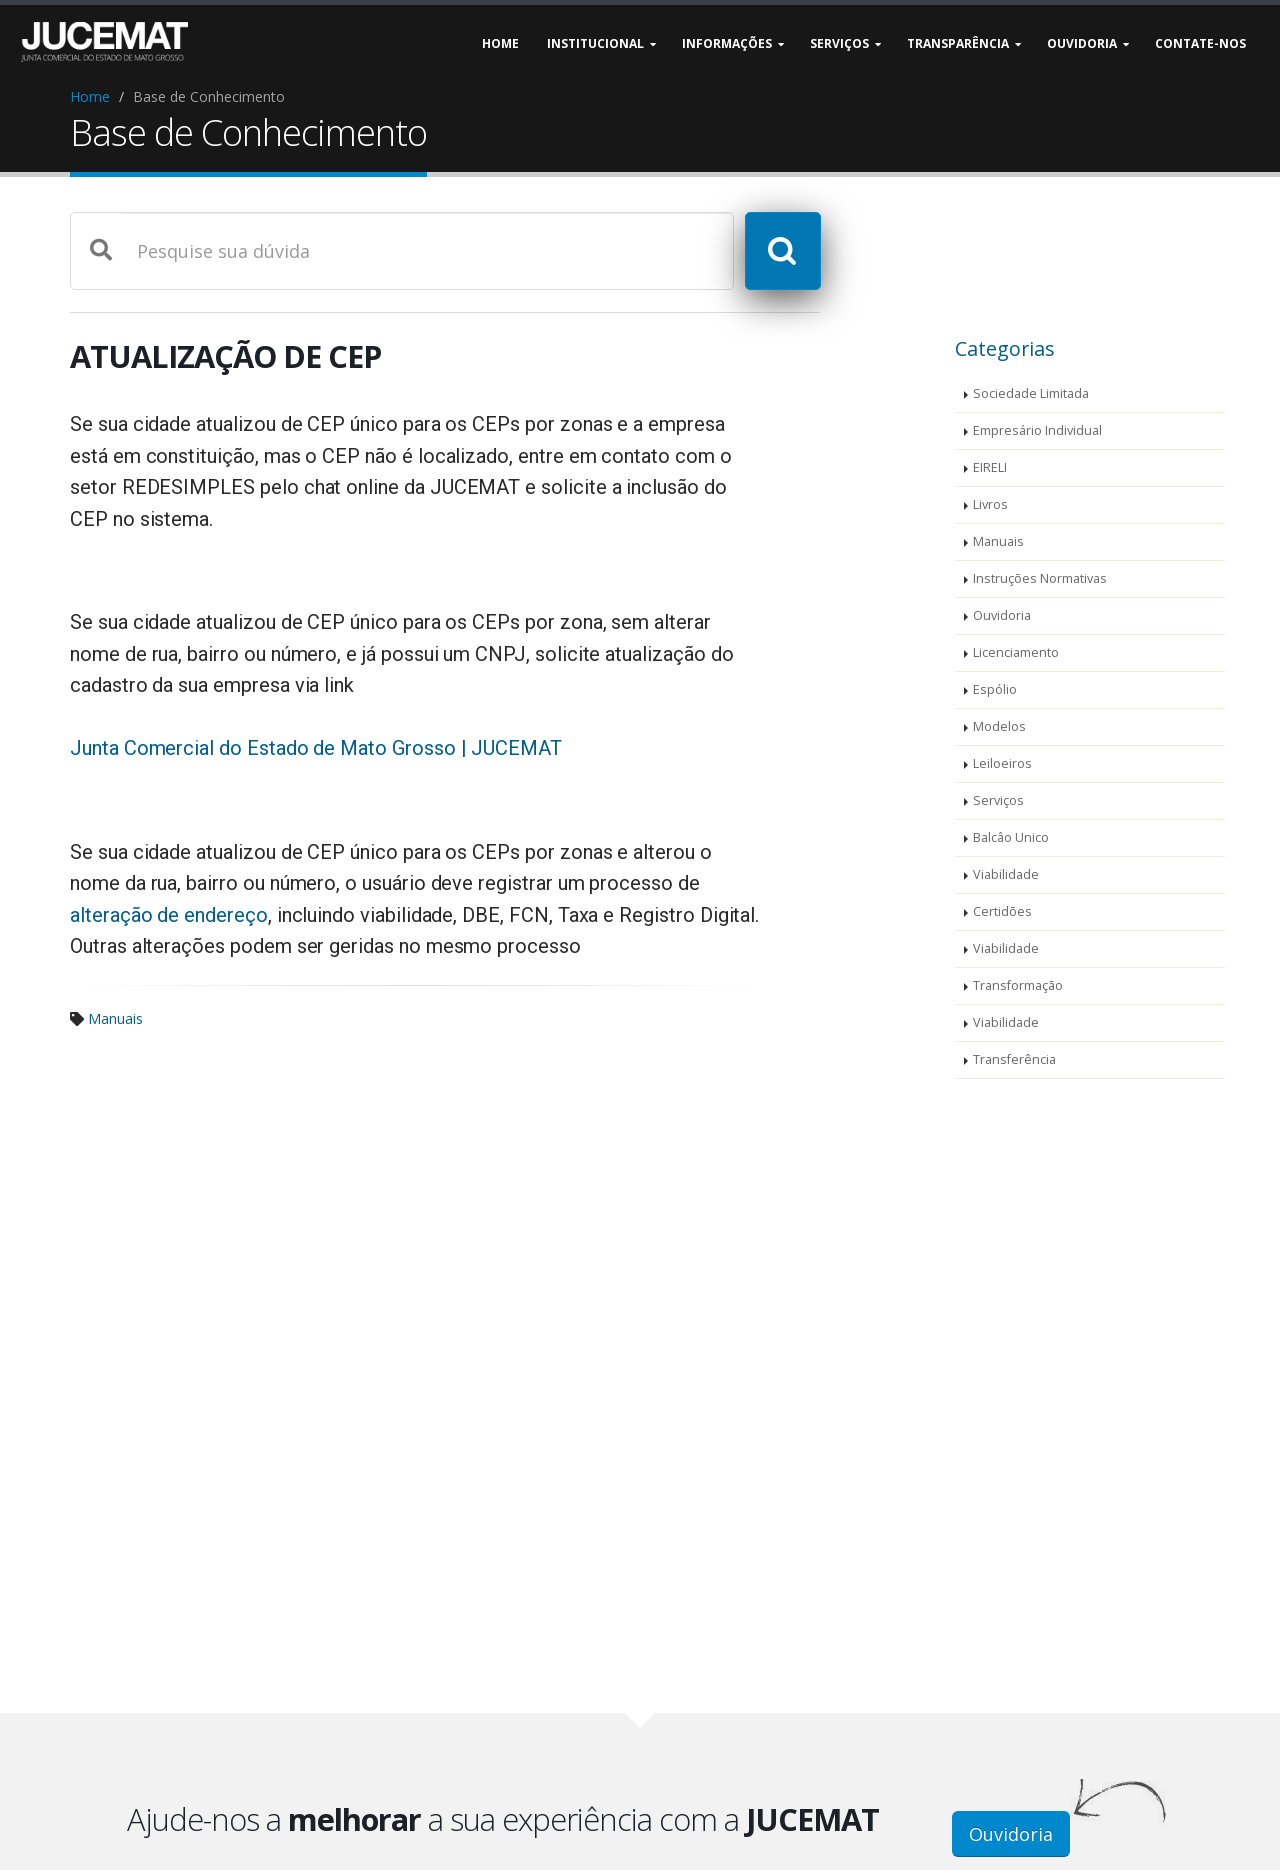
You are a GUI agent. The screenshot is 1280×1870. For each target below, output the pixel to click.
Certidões (1002, 911)
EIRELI (990, 467)
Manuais (115, 1018)
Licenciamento (1016, 652)
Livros (990, 504)
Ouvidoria (1002, 615)
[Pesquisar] (782, 251)
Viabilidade (1006, 874)
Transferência (1014, 1059)
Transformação (1018, 985)
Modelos (999, 726)
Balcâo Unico (1011, 837)
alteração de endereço (169, 915)
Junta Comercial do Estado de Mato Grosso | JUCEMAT (316, 748)
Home (90, 96)
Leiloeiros (1002, 763)
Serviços (998, 800)
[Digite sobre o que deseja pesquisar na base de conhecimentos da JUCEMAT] (426, 251)
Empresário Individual (1037, 430)
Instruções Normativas (1040, 578)
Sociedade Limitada (1031, 393)
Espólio (995, 689)
